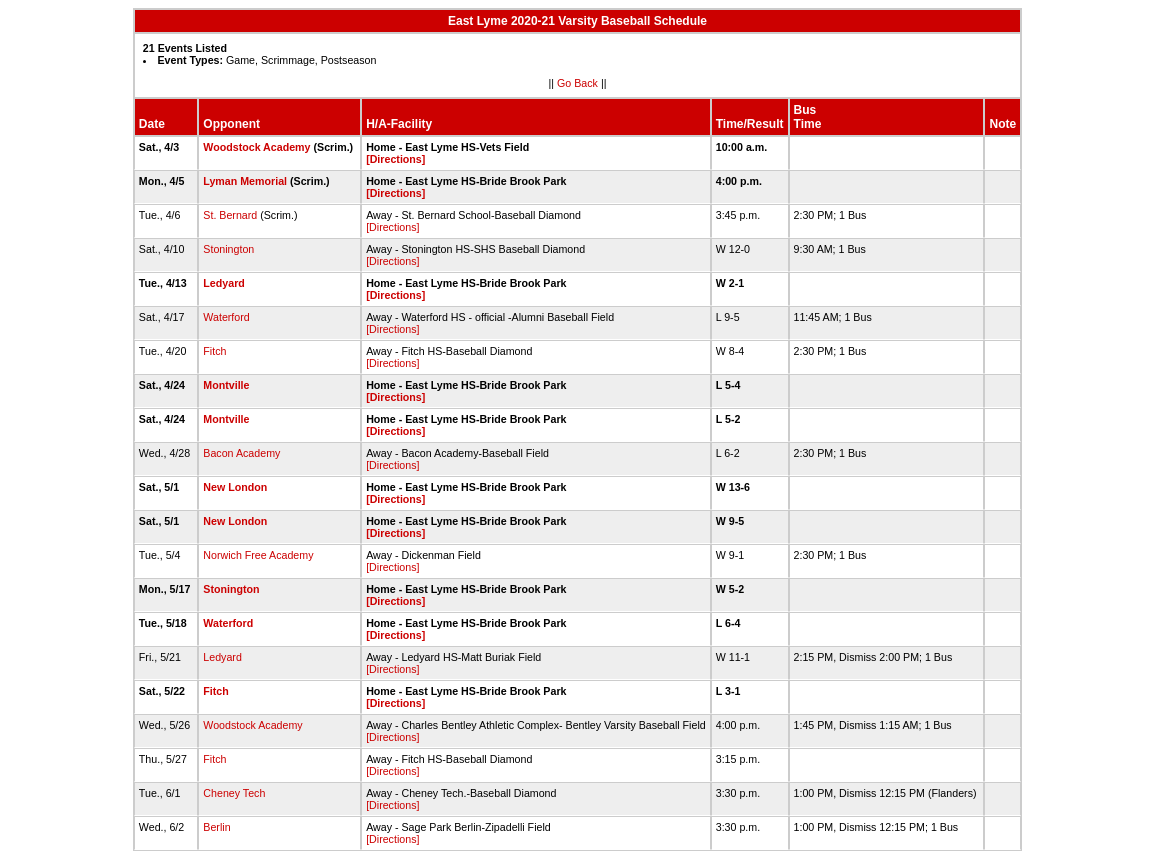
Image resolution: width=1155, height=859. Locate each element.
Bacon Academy (241, 453)
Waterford (226, 317)
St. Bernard (230, 215)
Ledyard (223, 283)
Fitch (214, 351)
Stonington (228, 249)
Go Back (577, 83)
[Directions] (395, 159)
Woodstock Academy (256, 147)
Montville (226, 385)
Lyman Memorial (245, 181)
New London (235, 487)
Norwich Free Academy (258, 555)
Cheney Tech (234, 793)
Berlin (216, 827)
